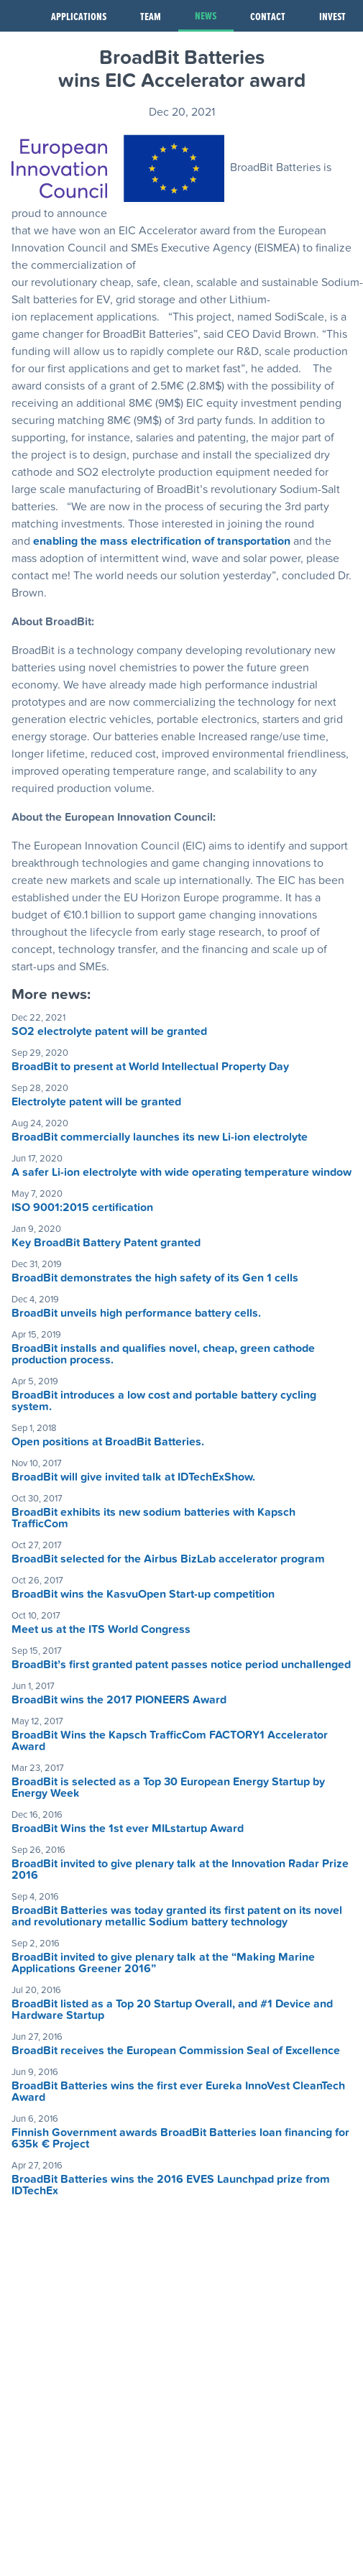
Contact (267, 16)
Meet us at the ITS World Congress (101, 1629)
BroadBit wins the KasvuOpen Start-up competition (143, 1594)
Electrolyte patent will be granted (96, 1102)
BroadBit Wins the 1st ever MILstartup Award (128, 1828)
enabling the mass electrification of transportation (161, 541)
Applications (78, 16)
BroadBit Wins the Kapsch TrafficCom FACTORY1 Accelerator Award (170, 1741)
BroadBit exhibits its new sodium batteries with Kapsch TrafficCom (153, 1518)
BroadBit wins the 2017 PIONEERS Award (119, 1700)
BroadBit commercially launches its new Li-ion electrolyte (160, 1137)
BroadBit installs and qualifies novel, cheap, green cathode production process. (163, 1354)
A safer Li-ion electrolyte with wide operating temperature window (181, 1172)
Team (150, 16)
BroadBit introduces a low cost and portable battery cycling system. (164, 1401)
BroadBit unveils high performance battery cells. (136, 1313)
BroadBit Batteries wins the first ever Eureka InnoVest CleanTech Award (178, 2091)
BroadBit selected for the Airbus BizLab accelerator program (168, 1559)
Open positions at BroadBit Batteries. (108, 1442)
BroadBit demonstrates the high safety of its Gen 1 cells (155, 1278)
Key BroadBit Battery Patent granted (106, 1243)
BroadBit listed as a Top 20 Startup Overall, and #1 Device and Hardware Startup (172, 2010)
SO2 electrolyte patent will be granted (109, 1031)
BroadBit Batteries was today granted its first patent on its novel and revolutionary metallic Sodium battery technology (177, 1916)
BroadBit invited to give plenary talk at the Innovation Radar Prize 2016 (180, 1869)
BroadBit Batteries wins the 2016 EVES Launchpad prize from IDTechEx (171, 2185)
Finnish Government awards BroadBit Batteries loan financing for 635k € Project (180, 2138)
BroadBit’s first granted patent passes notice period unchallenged (181, 1664)
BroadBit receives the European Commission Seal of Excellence (176, 2050)
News (205, 15)
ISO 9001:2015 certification (82, 1207)
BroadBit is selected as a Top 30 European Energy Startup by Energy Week (168, 1787)
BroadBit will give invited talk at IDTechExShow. (133, 1477)
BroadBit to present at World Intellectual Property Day (150, 1066)
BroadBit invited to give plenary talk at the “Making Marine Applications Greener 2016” (163, 1963)
